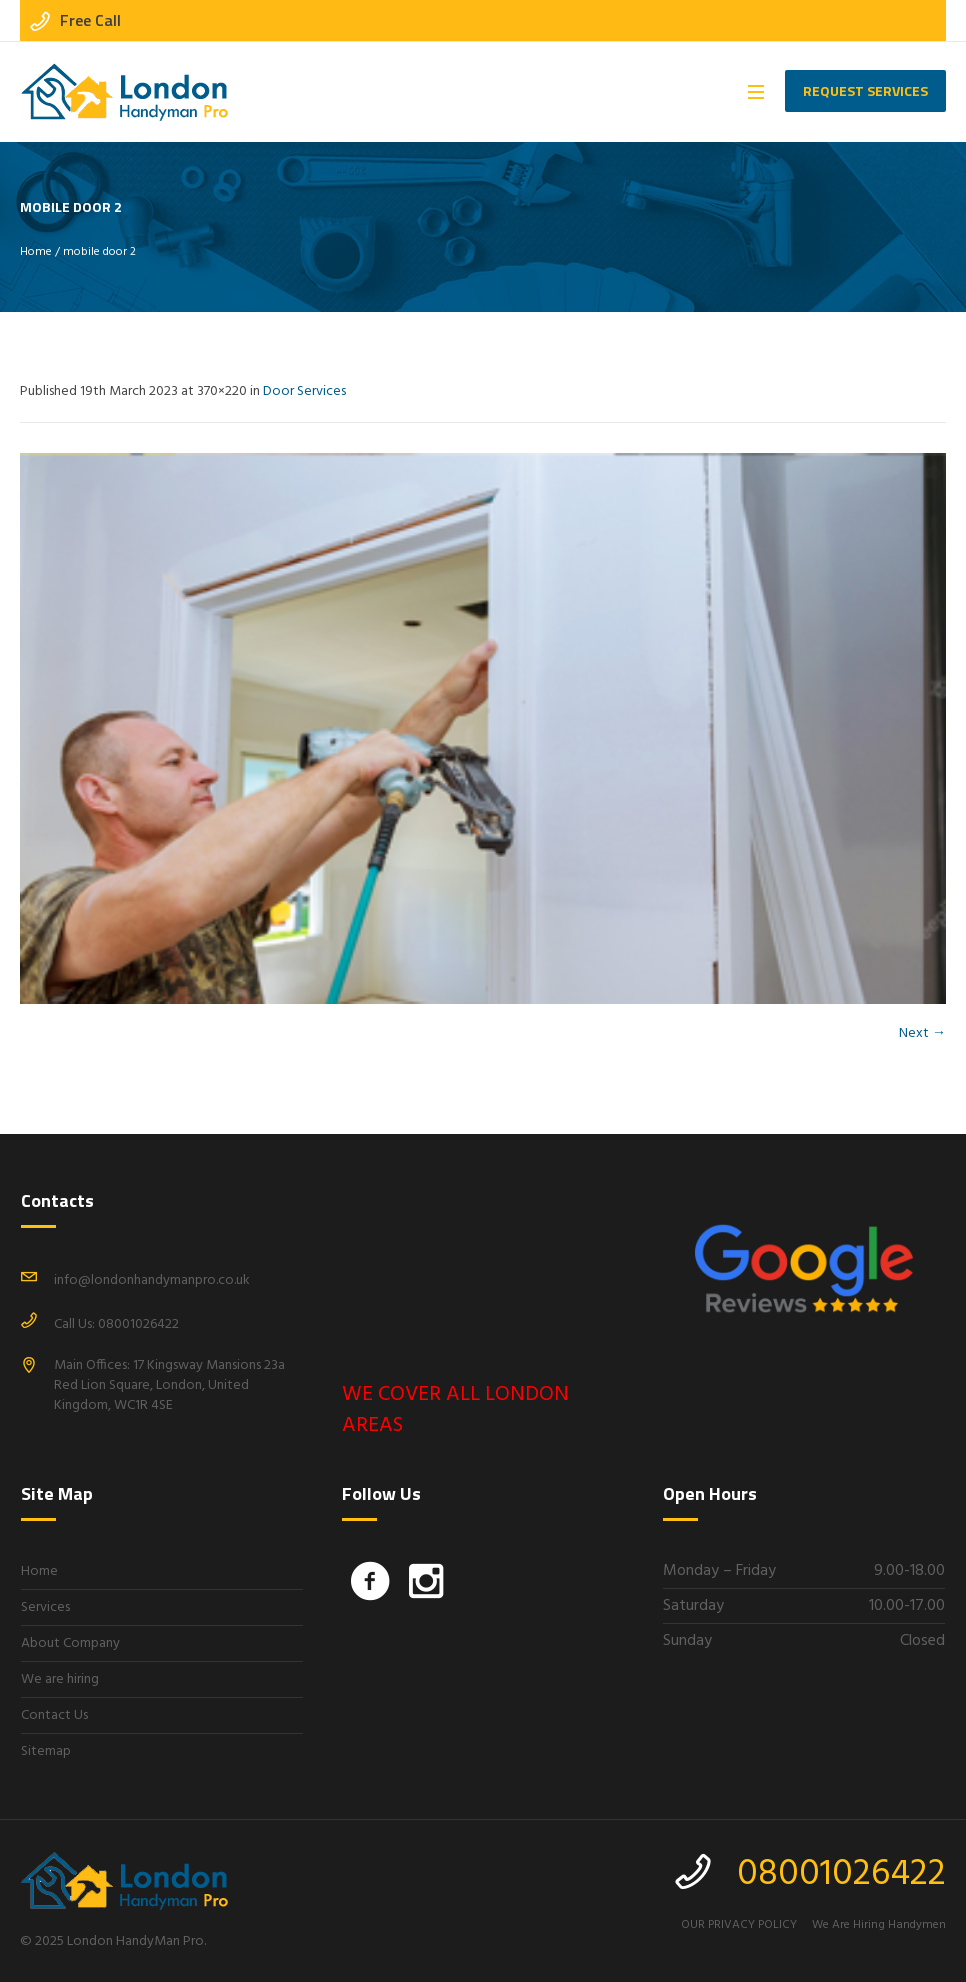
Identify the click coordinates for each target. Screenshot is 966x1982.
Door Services (304, 391)
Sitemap (46, 1751)
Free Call (90, 20)
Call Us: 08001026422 (116, 1324)
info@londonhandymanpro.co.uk (152, 1280)
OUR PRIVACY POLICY (739, 1925)
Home (36, 252)
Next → (922, 1033)
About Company (70, 1643)
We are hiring (60, 1679)
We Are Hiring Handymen (879, 1925)
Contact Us (54, 1715)
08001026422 (841, 1875)
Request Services (865, 90)
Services (45, 1607)
